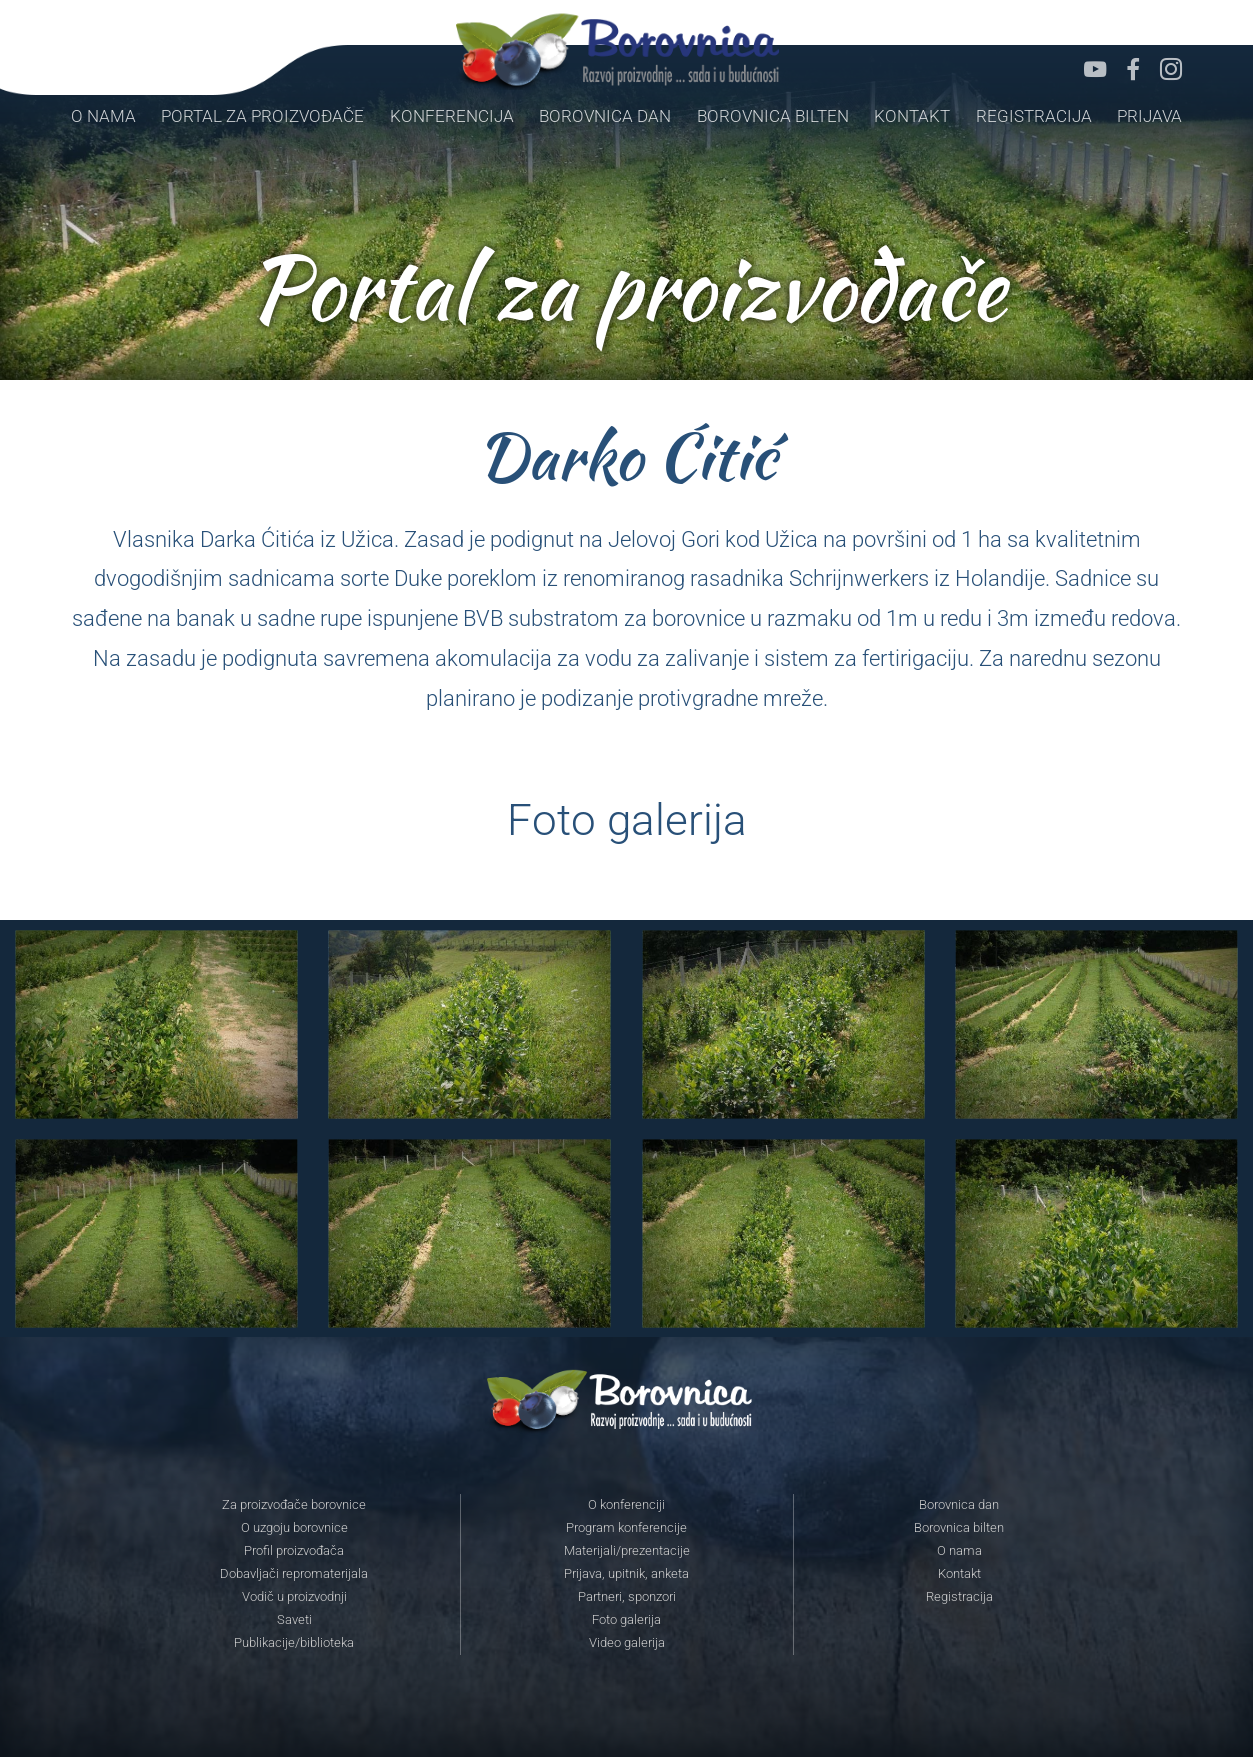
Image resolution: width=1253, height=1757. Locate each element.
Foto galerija (626, 1620)
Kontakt (912, 116)
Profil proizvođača (294, 1551)
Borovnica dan (605, 116)
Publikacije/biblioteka (294, 1643)
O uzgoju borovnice (294, 1528)
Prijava (1149, 116)
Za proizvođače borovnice (294, 1505)
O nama (103, 116)
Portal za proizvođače (262, 116)
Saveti (294, 1620)
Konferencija (452, 116)
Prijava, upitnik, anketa (626, 1574)
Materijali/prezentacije (627, 1551)
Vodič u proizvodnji (294, 1597)
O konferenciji (626, 1505)
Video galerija (627, 1643)
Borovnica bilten (773, 116)
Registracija (1034, 116)
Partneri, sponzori (627, 1597)
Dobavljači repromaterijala (294, 1574)
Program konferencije (626, 1528)
